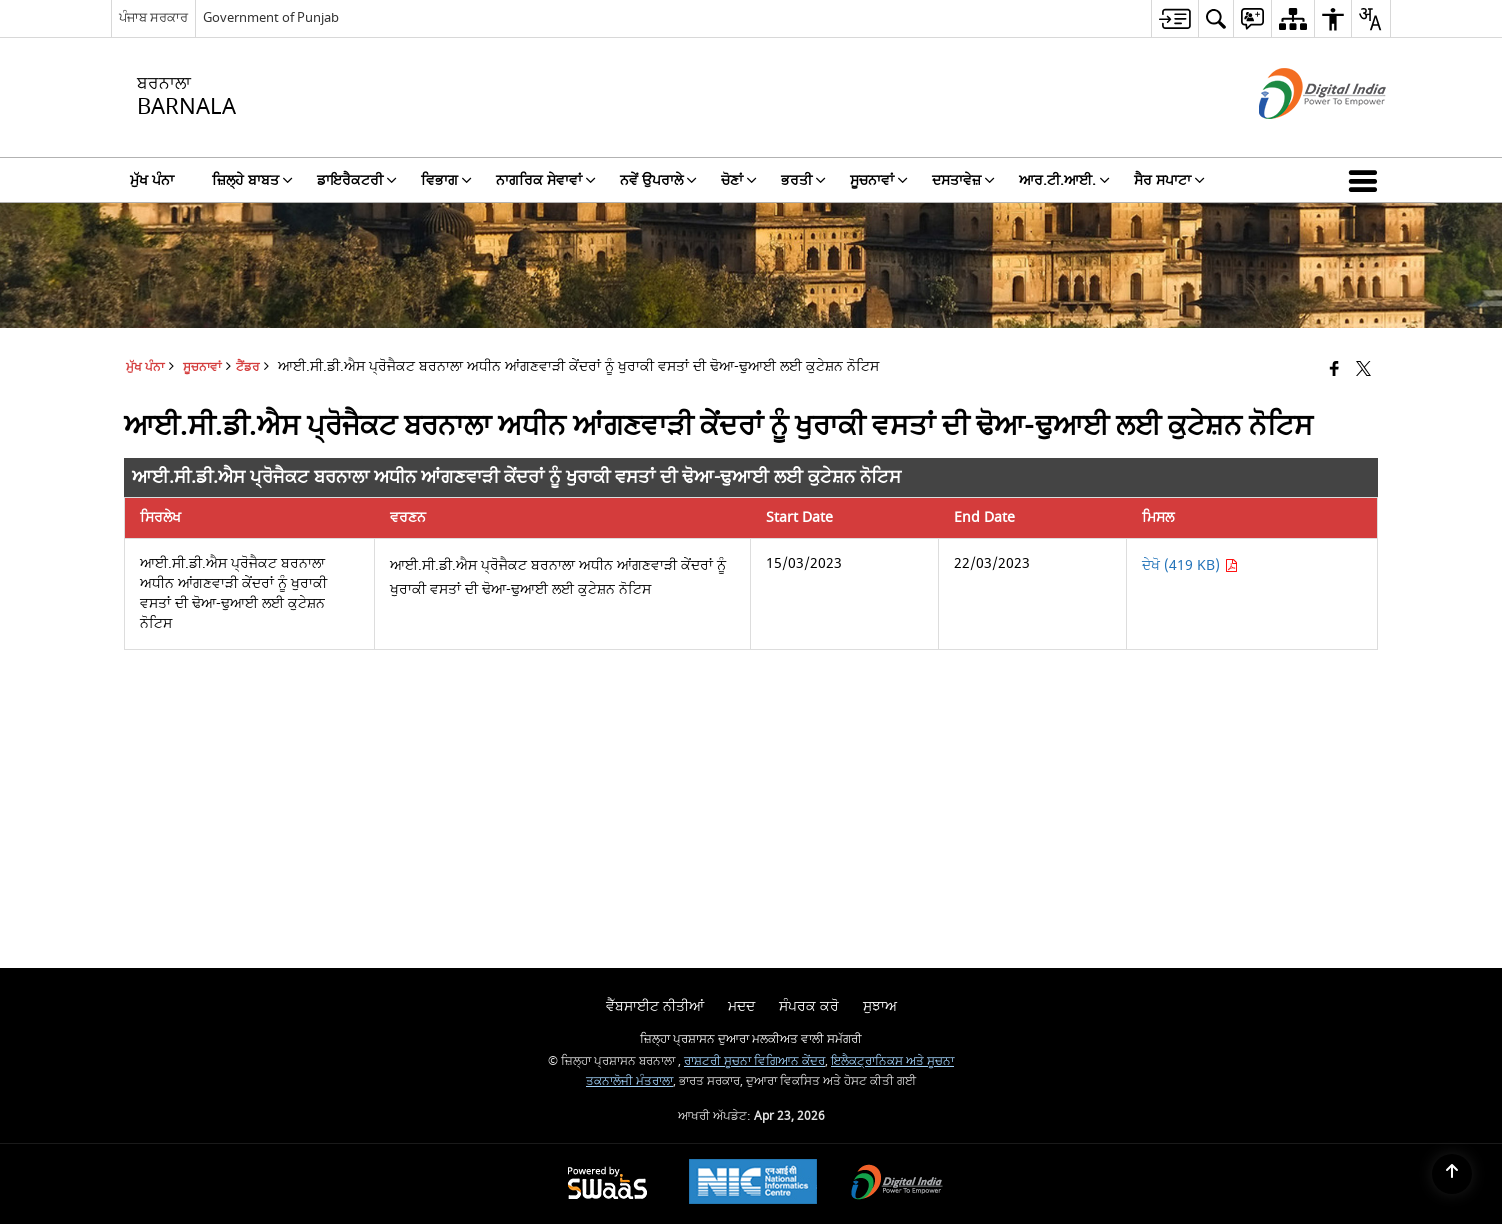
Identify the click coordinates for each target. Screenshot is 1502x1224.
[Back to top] (1452, 1174)
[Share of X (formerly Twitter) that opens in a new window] (1363, 370)
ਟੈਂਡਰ (247, 367)
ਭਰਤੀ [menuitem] (803, 180)
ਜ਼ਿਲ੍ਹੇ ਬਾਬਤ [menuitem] (252, 180)
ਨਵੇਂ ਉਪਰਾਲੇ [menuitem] (658, 180)
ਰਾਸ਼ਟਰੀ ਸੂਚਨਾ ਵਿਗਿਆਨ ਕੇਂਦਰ (754, 1061)
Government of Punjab (271, 17)
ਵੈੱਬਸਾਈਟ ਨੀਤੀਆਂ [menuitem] (655, 1006)
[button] (1367, 180)
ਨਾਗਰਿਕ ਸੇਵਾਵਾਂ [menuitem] (546, 180)
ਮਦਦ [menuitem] (741, 1006)
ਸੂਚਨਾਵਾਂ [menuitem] (879, 180)
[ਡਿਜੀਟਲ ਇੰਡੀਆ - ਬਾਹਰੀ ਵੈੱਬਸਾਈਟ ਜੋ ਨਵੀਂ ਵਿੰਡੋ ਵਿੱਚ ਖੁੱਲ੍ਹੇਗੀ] (1297, 136)
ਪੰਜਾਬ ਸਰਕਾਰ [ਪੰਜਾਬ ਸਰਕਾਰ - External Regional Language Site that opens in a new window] (153, 17)
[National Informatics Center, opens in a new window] (753, 1184)
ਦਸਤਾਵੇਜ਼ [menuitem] (963, 180)
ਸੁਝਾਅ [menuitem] (880, 1006)
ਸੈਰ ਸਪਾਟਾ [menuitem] (1169, 180)
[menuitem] (1174, 18)
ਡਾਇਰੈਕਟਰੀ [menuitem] (357, 180)
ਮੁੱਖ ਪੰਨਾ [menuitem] (152, 180)
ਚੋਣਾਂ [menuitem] (739, 180)
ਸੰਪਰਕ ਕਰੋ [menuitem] (809, 1006)
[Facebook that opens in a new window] (1334, 370)
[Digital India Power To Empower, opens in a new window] (897, 1184)
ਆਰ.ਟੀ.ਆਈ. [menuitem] (1064, 180)
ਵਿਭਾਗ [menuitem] (446, 180)
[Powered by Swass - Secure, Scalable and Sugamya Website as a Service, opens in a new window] (607, 1184)
